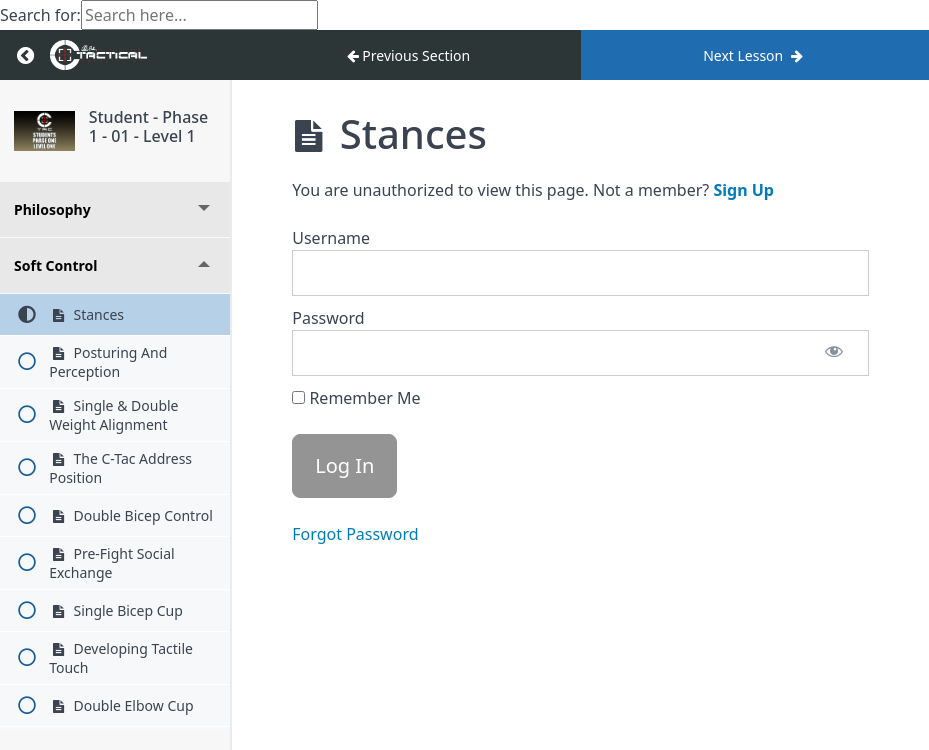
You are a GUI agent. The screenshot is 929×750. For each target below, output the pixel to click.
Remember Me (356, 398)
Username (331, 238)
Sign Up (743, 190)
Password (328, 318)
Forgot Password (355, 534)
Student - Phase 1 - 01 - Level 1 (149, 126)
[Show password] (834, 353)
